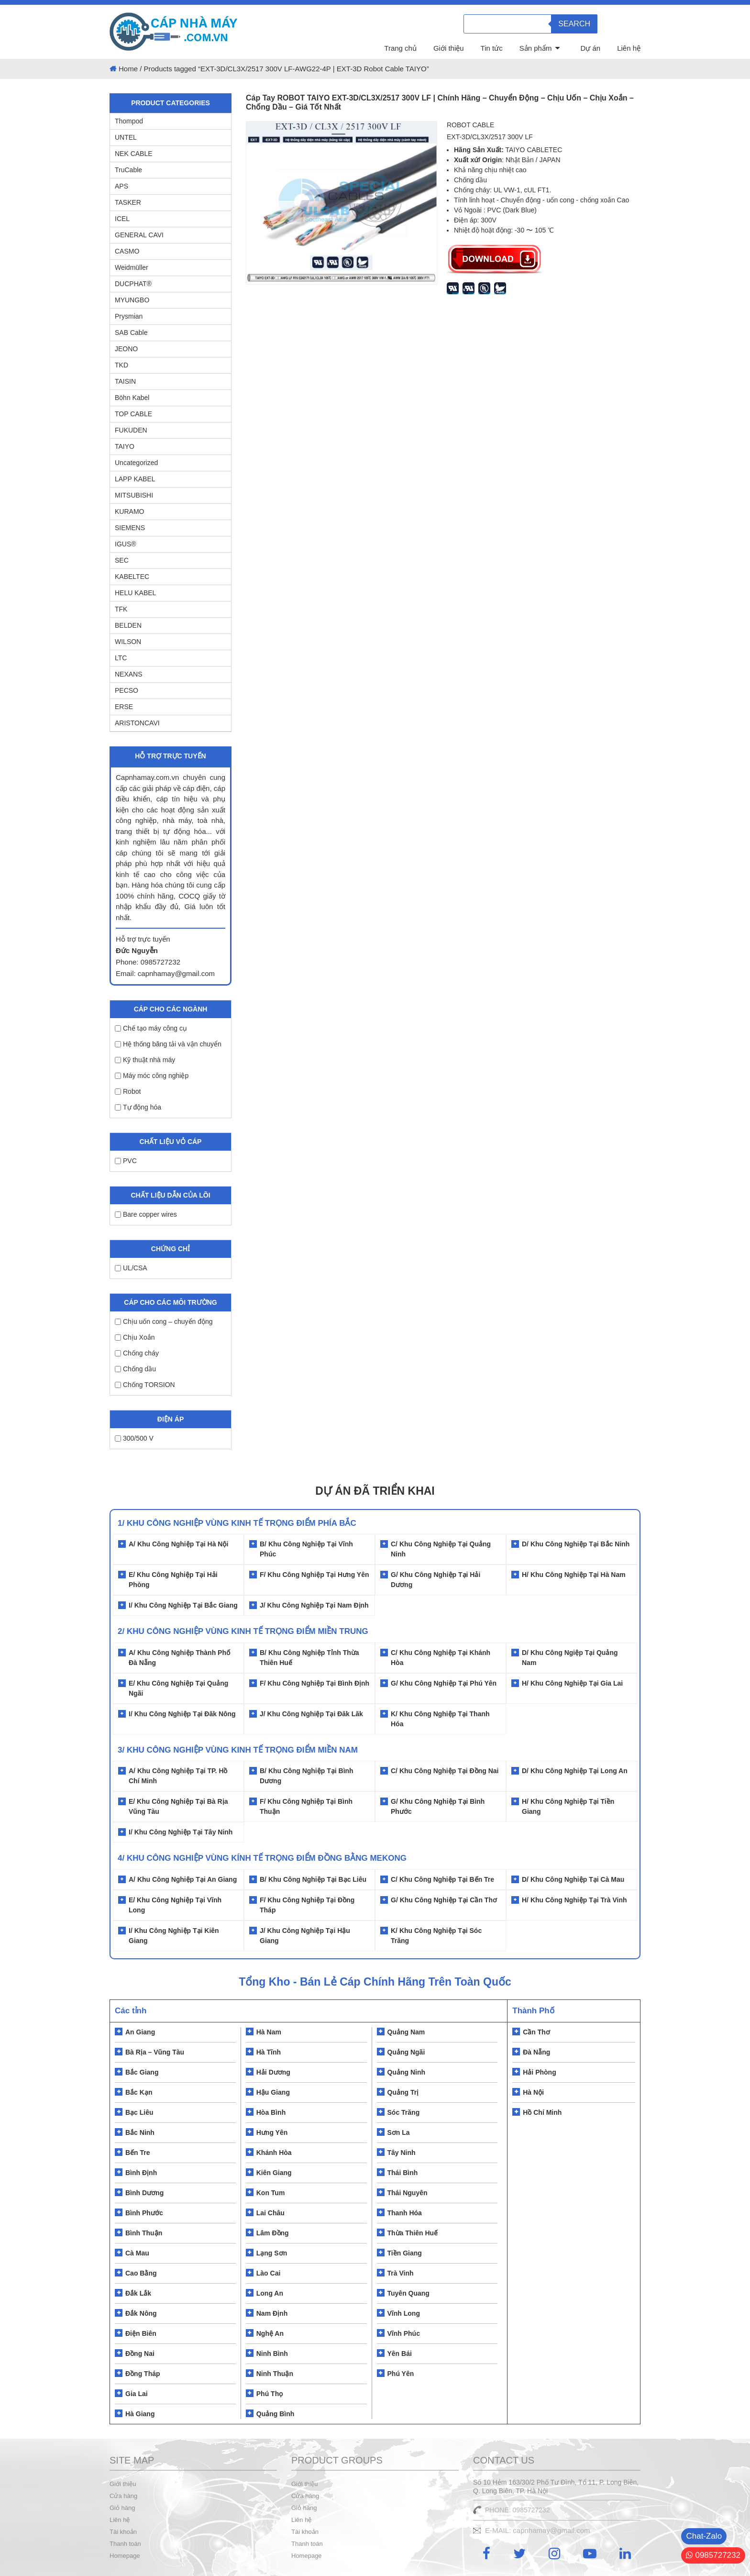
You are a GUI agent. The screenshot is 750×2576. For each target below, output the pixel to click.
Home (128, 69)
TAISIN (125, 381)
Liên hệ (628, 48)
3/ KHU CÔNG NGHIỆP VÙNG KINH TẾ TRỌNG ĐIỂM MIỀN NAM (238, 1749)
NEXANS (129, 674)
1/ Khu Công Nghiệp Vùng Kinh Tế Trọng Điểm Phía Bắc (237, 1523)
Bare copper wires (146, 1214)
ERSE (124, 707)
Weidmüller (131, 267)
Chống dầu (135, 1369)
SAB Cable (131, 332)
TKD (121, 365)
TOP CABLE (133, 414)
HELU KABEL (135, 593)
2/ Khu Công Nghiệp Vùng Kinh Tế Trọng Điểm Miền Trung (243, 1631)
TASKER (128, 202)
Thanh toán (125, 2543)
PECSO (126, 690)
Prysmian (129, 316)
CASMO (127, 251)
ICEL (122, 218)
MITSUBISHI (134, 495)
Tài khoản (123, 2531)
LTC (121, 658)
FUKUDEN (131, 430)
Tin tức (492, 48)
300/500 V (134, 1438)
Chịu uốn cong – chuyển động (164, 1321)
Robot (128, 1091)
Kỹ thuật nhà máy (145, 1060)
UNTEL (126, 137)
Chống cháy (137, 1353)
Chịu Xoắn (134, 1337)
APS (121, 186)
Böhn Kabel (132, 397)
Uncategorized (136, 462)
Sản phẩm (535, 48)
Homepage (125, 2555)
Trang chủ (400, 48)
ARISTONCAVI (137, 723)
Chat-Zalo (704, 2536)
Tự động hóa (138, 1107)
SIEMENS (130, 528)
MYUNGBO (132, 300)
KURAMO (129, 511)
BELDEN (128, 625)
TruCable (128, 170)
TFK (121, 609)
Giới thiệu (448, 48)
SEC (122, 560)
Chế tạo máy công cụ (151, 1028)
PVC (126, 1161)
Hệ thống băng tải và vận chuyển (168, 1044)
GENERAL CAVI (139, 235)
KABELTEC (132, 576)
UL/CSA (131, 1268)
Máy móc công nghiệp (151, 1075)
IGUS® (125, 544)
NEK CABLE (134, 153)
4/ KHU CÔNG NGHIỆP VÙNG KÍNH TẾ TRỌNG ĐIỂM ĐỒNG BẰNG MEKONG (262, 1858)
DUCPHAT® (133, 284)
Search (574, 24)
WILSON (128, 641)
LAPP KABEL (135, 479)
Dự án (590, 48)
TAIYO (124, 446)
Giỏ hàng (122, 2507)
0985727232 (713, 2555)
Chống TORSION (145, 1384)
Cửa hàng (123, 2495)
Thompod (129, 121)
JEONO (126, 349)
